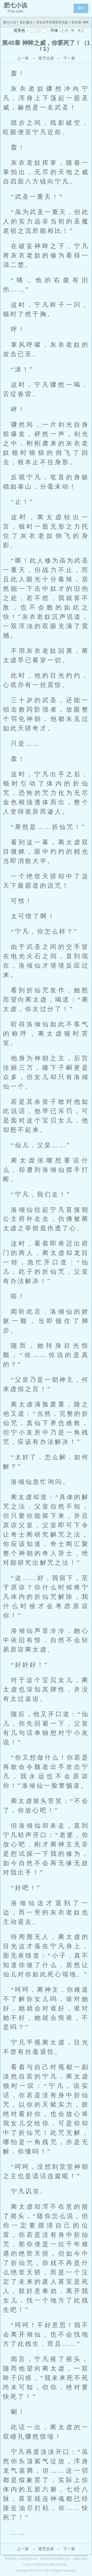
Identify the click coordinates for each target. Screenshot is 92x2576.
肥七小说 (9, 22)
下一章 (69, 58)
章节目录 (46, 58)
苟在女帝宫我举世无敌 (52, 22)
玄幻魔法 (26, 22)
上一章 (23, 58)
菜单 (81, 8)
